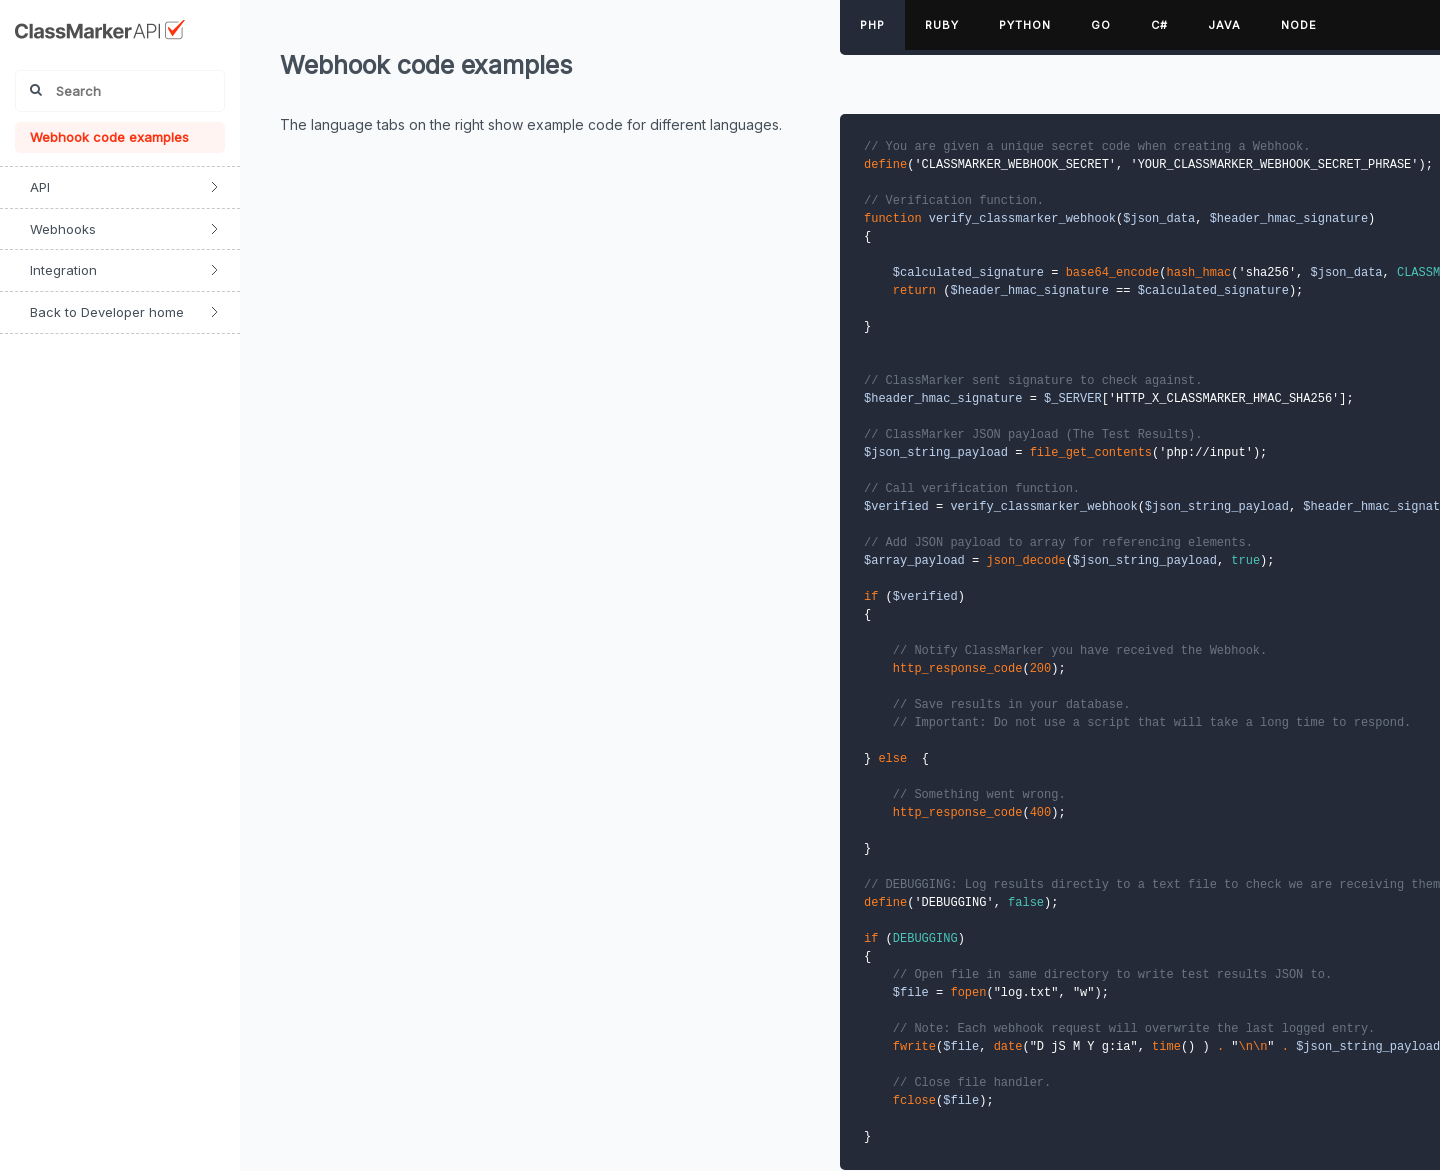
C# (1159, 25)
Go (1101, 25)
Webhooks (63, 229)
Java (1224, 25)
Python (1025, 25)
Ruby (942, 25)
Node (1299, 25)
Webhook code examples (109, 137)
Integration (63, 270)
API (40, 187)
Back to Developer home (107, 312)
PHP (872, 25)
